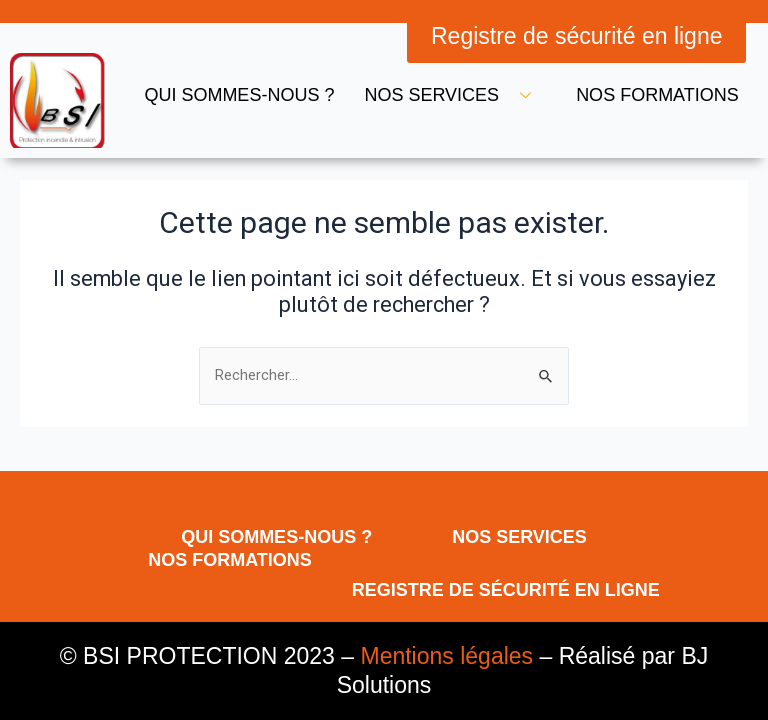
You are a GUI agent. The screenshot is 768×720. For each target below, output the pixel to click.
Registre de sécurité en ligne (506, 590)
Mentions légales (446, 656)
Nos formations (657, 95)
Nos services (455, 95)
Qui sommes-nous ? (239, 95)
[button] (577, 36)
